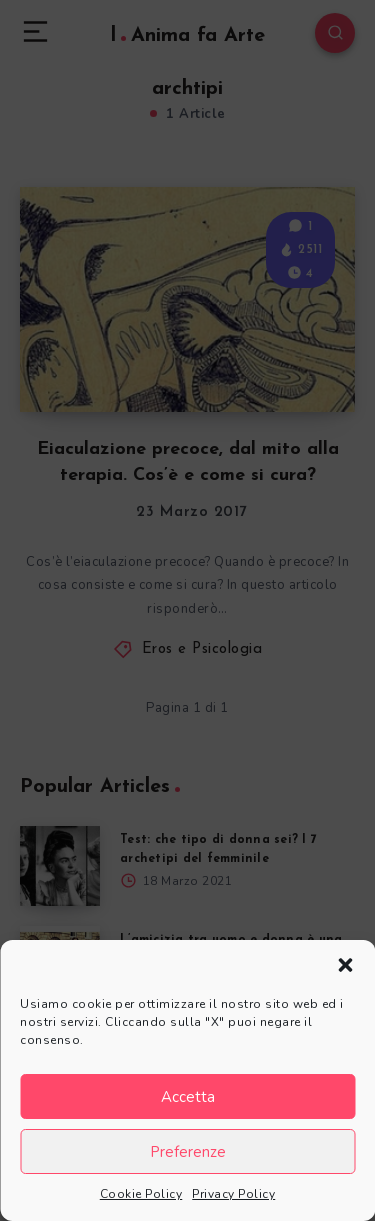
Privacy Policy (233, 1194)
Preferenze (188, 1152)
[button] (345, 965)
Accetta (188, 1097)
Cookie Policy (141, 1194)
